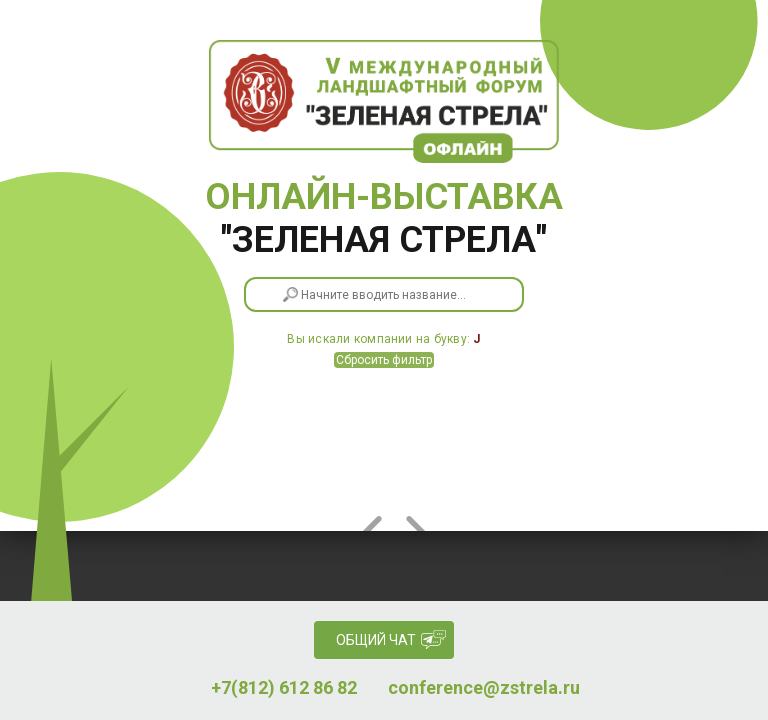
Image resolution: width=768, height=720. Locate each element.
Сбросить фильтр (384, 360)
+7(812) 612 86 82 (284, 688)
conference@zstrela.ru (484, 688)
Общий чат (376, 640)
